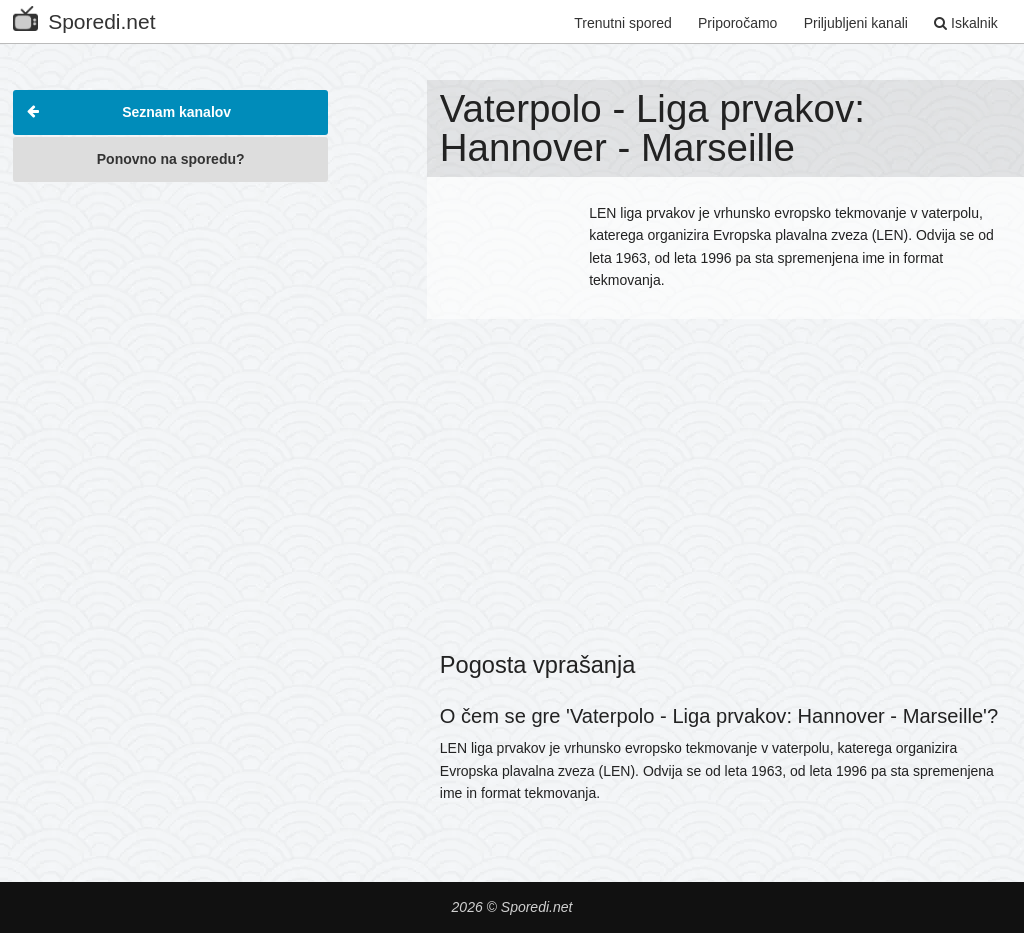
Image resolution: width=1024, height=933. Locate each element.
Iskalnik (966, 23)
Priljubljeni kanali (856, 23)
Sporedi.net (84, 17)
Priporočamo (737, 23)
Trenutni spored (623, 23)
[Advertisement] (170, 319)
